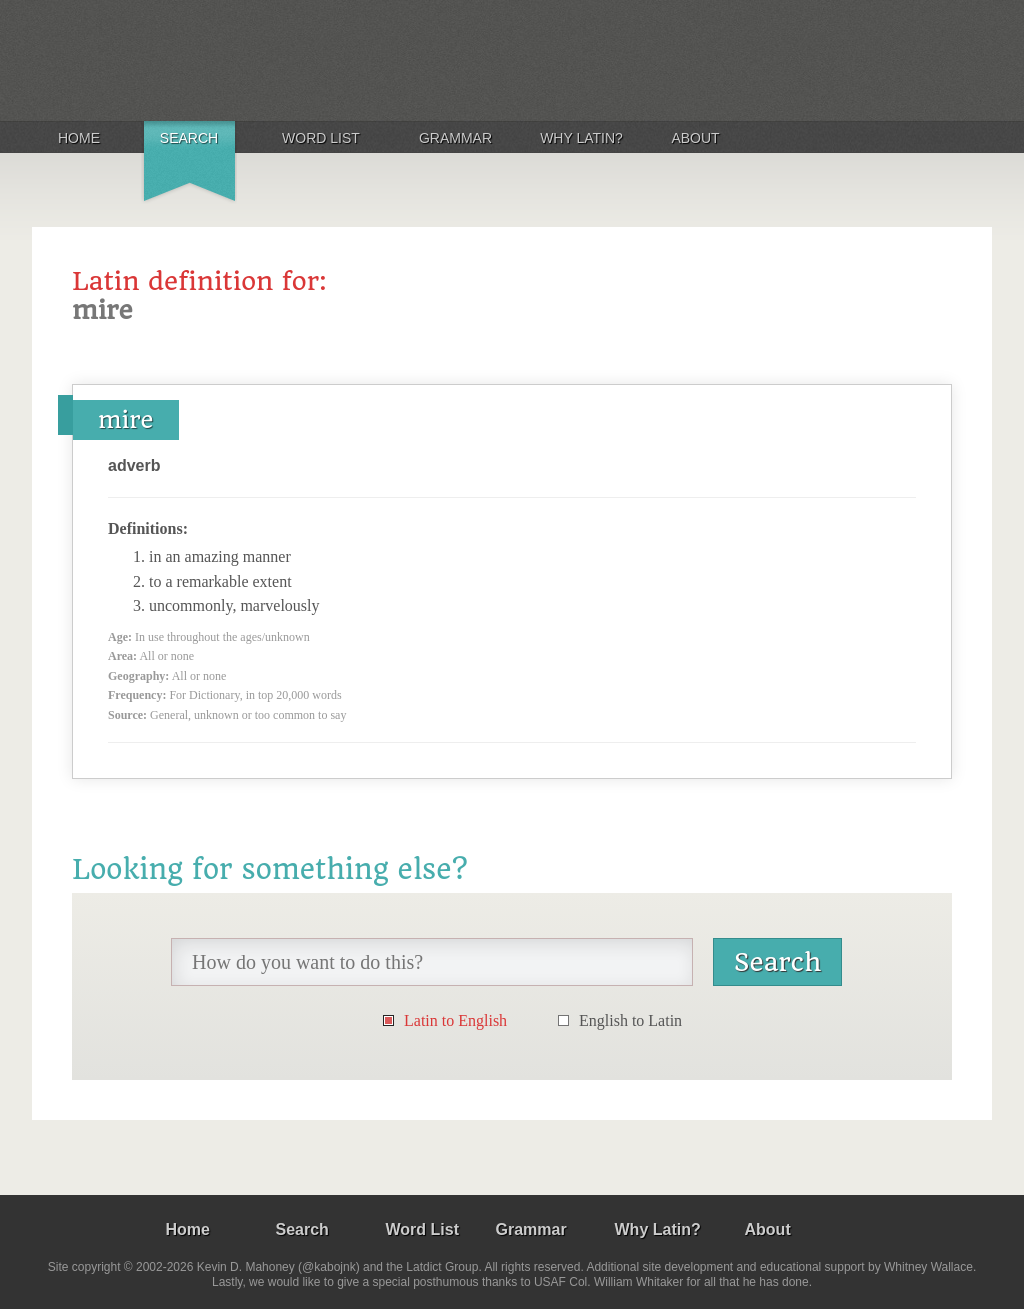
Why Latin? (581, 138)
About (695, 138)
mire (126, 420)
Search (189, 138)
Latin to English (455, 1020)
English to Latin (630, 1020)
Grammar (455, 138)
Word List (321, 138)
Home (79, 138)
